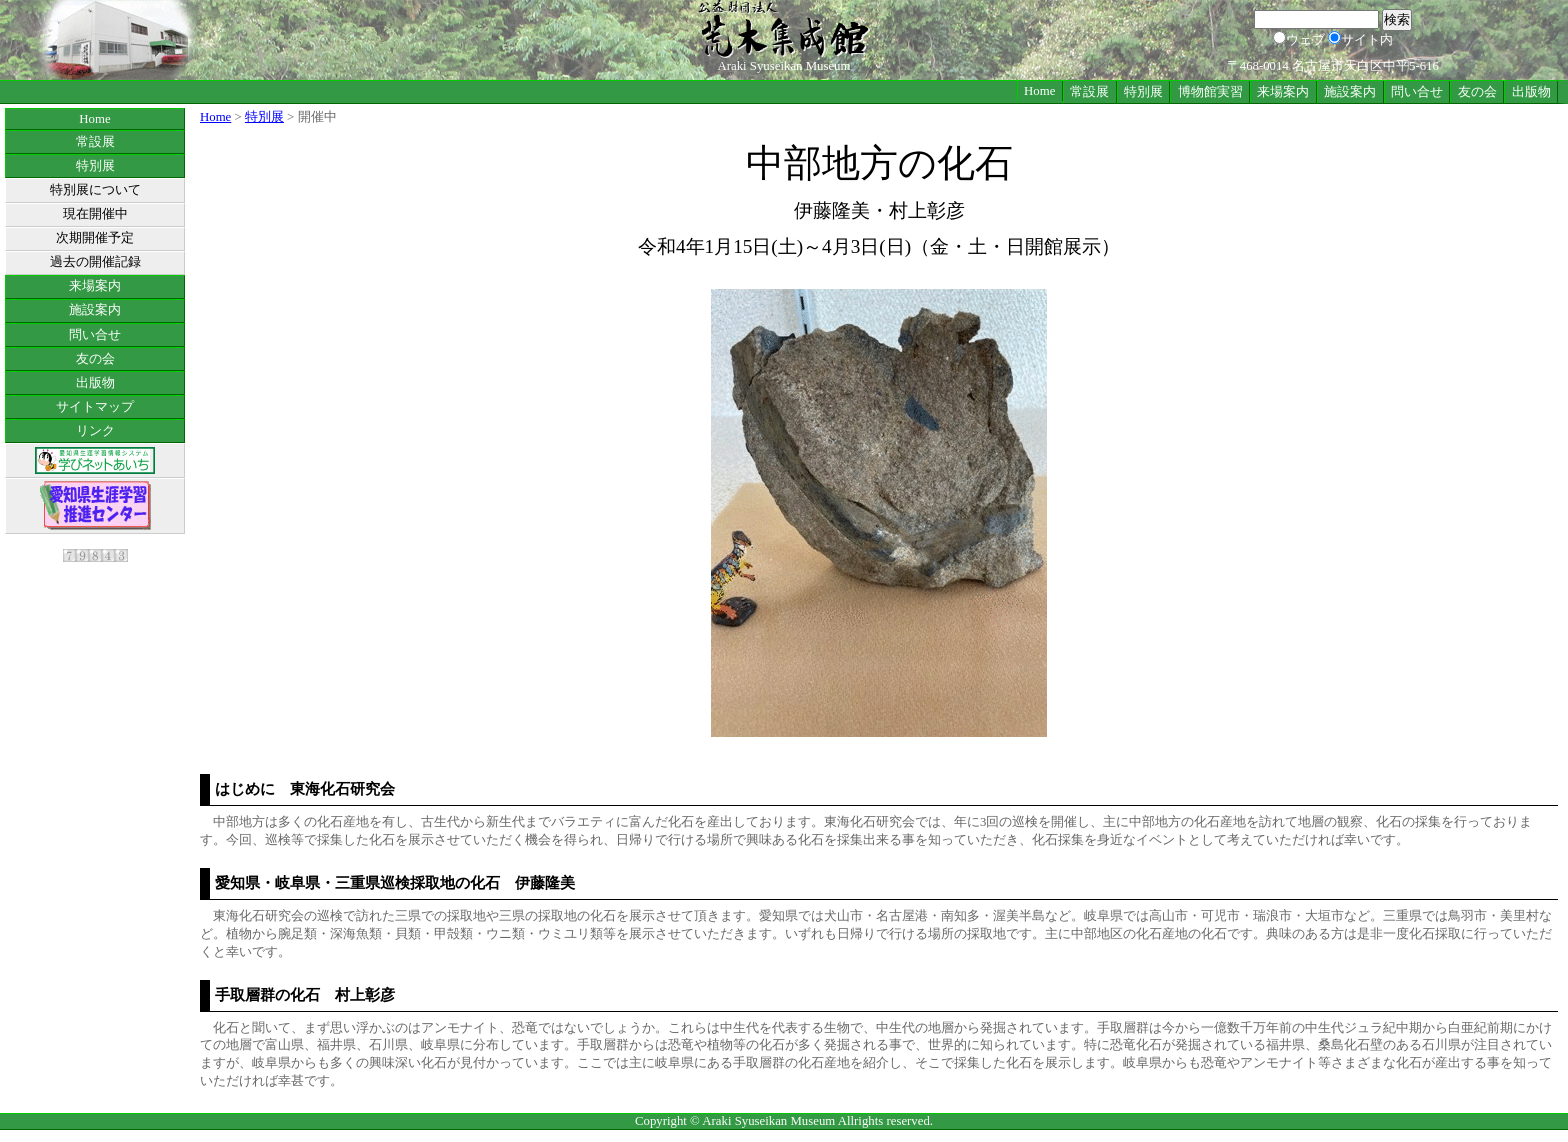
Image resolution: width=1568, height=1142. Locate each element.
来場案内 (1283, 92)
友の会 (1477, 92)
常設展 (1089, 92)
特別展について (95, 190)
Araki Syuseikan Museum (768, 1121)
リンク (95, 431)
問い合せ (1417, 92)
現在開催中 (95, 214)
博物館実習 (1210, 92)
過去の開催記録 (95, 262)
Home (1039, 91)
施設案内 (1350, 92)
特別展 (1143, 92)
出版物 (1531, 92)
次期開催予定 (95, 238)
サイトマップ (95, 407)
